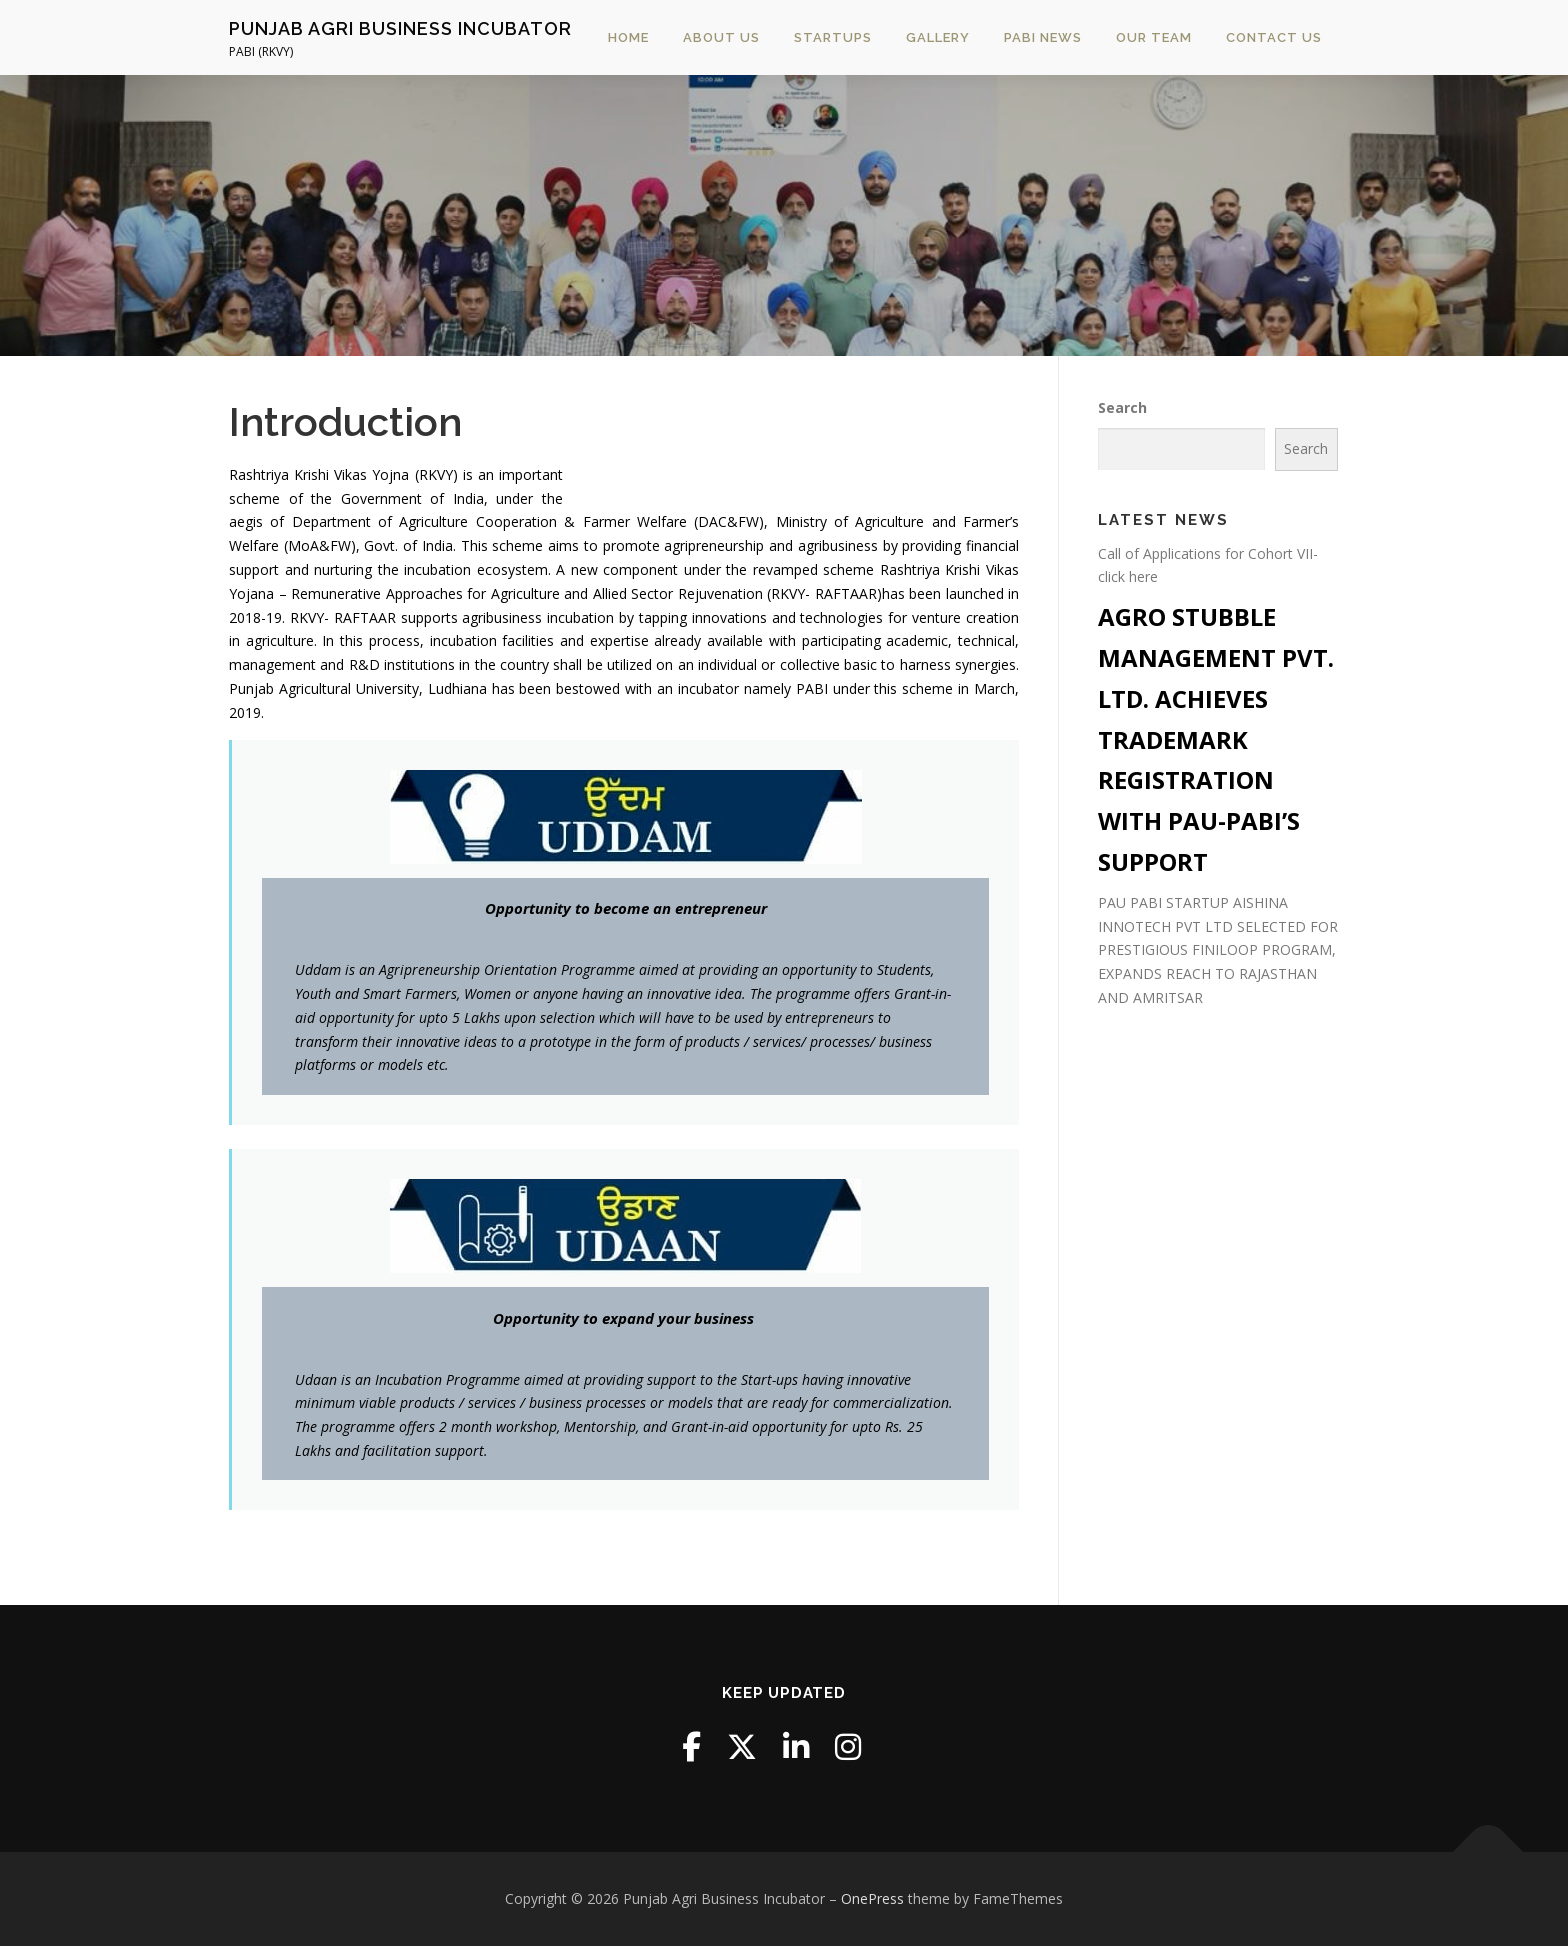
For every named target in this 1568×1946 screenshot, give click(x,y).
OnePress (872, 1898)
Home (628, 37)
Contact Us (1274, 37)
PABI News (1043, 37)
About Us (721, 37)
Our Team (1154, 37)
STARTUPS (833, 37)
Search (1122, 407)
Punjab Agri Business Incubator (400, 28)
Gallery (938, 37)
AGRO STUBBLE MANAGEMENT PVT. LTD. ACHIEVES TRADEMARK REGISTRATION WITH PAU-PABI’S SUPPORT (1216, 739)
